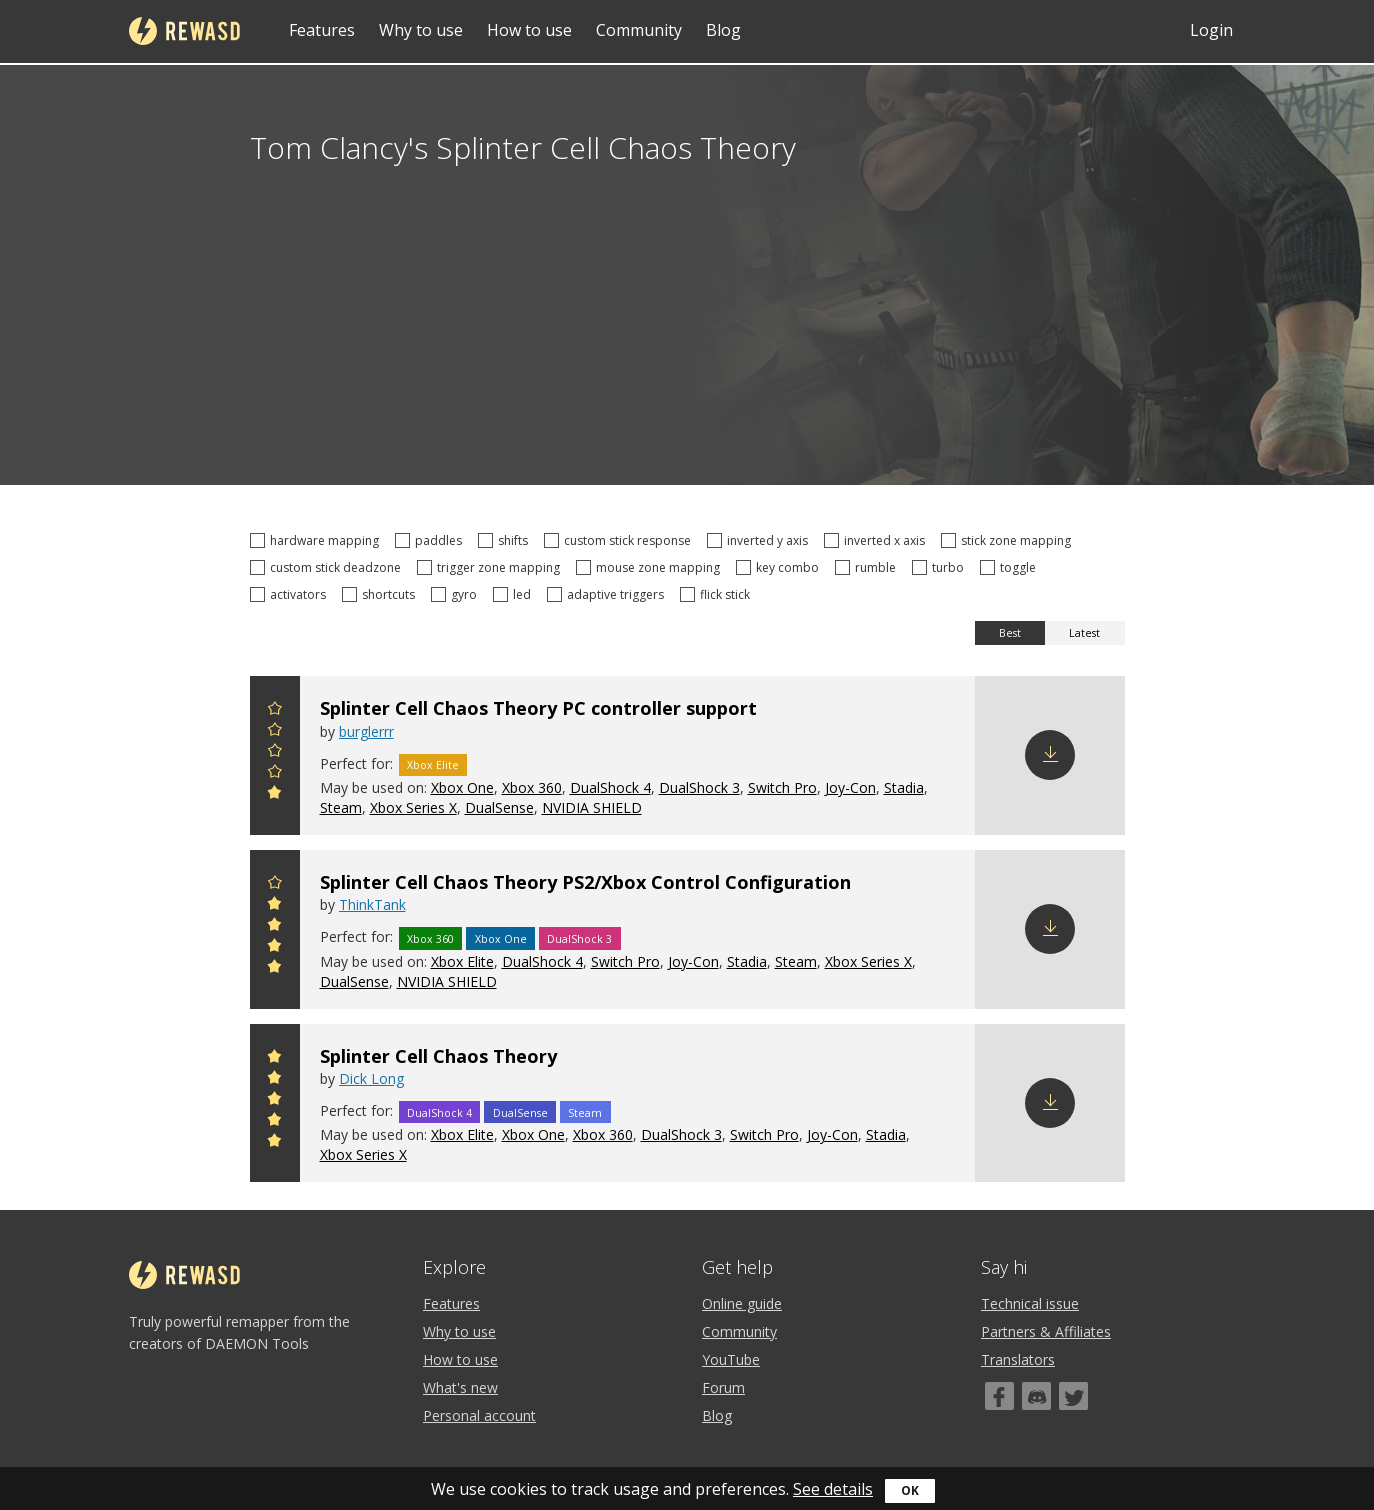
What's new (460, 1387)
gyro (457, 594)
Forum (723, 1387)
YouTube (731, 1359)
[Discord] (1036, 1396)
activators (291, 594)
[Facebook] (999, 1396)
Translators (1018, 1359)
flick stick (718, 594)
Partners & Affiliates (1046, 1331)
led (515, 594)
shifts (506, 540)
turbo (941, 567)
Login (1211, 30)
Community (639, 30)
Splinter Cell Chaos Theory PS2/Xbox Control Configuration (585, 882)
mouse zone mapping (651, 567)
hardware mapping (317, 540)
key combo (780, 567)
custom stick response (620, 540)
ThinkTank (372, 904)
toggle (1011, 567)
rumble (868, 567)
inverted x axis (877, 540)
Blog (723, 30)
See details (833, 1489)
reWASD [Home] (184, 31)
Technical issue (1030, 1303)
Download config (1050, 755)
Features (322, 30)
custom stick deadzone (328, 567)
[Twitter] (1073, 1396)
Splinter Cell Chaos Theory (438, 1056)
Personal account (479, 1415)
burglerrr (366, 731)
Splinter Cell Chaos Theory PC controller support (538, 708)
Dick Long (371, 1078)
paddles (431, 540)
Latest (1084, 633)
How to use (529, 30)
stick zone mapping (1009, 540)
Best (1010, 633)
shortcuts (381, 594)
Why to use (421, 30)
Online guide (742, 1303)
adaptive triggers (608, 594)
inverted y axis (760, 540)
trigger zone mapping (491, 567)
